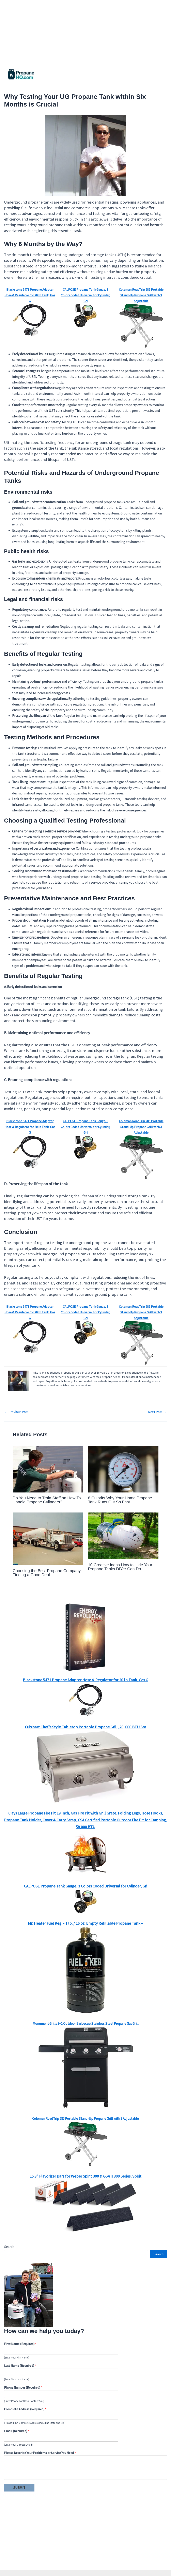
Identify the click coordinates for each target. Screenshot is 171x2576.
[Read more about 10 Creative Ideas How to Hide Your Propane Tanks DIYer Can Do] (123, 1535)
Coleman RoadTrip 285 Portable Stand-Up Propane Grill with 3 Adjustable (141, 295)
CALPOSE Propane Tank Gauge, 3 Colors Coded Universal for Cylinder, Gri (85, 295)
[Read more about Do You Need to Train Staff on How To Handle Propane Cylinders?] (48, 1469)
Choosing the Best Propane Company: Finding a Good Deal (47, 1572)
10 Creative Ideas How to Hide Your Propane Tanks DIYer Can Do (120, 1567)
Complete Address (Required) (25, 2409)
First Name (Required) (20, 2344)
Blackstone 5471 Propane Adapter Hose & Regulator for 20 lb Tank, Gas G (29, 295)
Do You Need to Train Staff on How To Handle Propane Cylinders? (47, 1500)
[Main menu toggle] (162, 74)
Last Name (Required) (20, 2366)
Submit (19, 2487)
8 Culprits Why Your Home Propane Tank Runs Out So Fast (120, 1500)
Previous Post (16, 1412)
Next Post (157, 1412)
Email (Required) (16, 2431)
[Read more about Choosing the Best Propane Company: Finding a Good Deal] (48, 1538)
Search (9, 2246)
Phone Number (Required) (23, 2387)
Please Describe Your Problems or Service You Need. (40, 2453)
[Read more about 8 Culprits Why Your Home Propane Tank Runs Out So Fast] (123, 1468)
